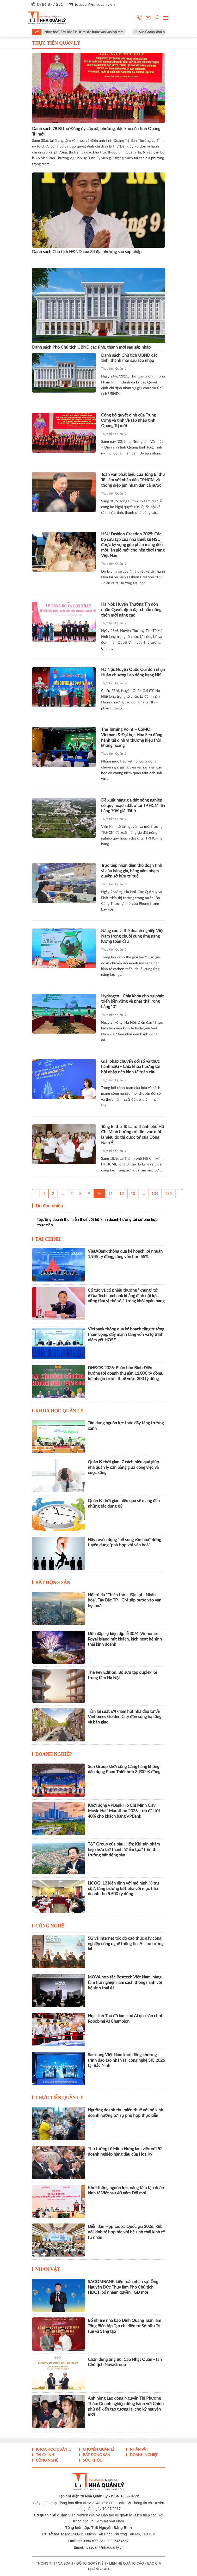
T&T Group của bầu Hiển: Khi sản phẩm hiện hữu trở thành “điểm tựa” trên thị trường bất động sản (124, 1849)
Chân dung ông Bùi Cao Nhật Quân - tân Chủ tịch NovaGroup (125, 2362)
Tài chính (48, 1239)
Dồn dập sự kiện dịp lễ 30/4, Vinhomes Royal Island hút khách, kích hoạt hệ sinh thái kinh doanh (125, 1639)
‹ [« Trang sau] (35, 1194)
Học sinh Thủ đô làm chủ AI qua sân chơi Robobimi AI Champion (125, 2018)
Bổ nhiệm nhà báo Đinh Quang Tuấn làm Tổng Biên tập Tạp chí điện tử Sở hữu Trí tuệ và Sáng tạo (124, 2326)
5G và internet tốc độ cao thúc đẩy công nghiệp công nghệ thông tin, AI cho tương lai (125, 1943)
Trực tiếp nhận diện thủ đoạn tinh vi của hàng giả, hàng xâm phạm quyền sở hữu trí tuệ (131, 871)
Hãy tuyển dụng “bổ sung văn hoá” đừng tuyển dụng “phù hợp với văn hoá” (124, 1542)
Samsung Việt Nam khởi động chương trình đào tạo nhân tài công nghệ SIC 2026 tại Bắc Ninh (126, 2060)
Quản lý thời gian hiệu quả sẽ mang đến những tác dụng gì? (124, 1503)
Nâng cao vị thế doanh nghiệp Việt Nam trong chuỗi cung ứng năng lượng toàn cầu (132, 936)
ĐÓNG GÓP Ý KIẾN (91, 2563)
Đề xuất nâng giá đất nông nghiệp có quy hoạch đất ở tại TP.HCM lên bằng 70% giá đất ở (133, 805)
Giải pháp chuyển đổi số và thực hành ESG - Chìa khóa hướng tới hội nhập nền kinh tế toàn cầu (130, 1066)
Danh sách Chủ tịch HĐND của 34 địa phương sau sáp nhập (86, 252)
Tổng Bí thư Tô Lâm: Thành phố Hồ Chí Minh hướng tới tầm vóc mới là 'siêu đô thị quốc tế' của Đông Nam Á (132, 1135)
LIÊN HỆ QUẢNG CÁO (126, 2563)
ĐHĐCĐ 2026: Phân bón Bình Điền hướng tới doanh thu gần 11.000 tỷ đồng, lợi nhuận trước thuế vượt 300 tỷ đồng (125, 1373)
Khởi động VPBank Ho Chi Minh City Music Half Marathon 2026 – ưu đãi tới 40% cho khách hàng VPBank (124, 1810)
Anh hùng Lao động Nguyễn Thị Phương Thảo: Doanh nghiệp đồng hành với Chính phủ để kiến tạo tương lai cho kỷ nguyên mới (126, 2406)
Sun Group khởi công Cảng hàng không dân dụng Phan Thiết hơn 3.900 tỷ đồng (124, 1769)
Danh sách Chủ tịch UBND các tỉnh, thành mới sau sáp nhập (129, 358)
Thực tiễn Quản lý (113, 368)
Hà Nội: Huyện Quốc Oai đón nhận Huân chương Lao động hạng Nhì (133, 672)
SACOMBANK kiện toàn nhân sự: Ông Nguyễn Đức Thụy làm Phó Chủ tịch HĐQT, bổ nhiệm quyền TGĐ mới (123, 2287)
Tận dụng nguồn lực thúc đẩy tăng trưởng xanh (126, 1426)
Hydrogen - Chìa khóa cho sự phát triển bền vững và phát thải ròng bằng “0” (132, 1001)
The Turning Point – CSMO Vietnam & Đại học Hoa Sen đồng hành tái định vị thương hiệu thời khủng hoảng (131, 737)
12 (121, 1194)
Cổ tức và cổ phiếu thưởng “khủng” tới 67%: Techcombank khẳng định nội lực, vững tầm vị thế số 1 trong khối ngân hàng (126, 1295)
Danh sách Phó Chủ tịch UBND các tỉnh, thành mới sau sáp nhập (91, 347)
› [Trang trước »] (179, 1194)
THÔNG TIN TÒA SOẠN (54, 2563)
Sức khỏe (92, 2460)
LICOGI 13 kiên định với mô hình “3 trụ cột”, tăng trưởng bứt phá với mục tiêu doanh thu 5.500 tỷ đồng (123, 1888)
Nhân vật (47, 2269)
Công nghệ (49, 1925)
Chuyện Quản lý (98, 2449)
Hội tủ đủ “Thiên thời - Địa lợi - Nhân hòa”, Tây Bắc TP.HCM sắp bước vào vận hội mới (72, 32)
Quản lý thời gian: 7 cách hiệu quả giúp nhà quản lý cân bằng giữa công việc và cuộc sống (123, 1467)
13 (133, 1194)
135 (168, 1194)
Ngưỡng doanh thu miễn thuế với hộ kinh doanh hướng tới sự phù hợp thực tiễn (97, 1222)
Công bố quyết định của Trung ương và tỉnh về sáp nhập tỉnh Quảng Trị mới (128, 420)
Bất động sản (52, 1582)
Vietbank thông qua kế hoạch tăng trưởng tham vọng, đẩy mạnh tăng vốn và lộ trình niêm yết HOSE (126, 1334)
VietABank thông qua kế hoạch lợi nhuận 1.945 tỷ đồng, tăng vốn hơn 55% (125, 1254)
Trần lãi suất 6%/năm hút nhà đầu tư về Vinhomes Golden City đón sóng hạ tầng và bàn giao (124, 1717)
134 (154, 1194)
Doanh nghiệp (53, 1754)
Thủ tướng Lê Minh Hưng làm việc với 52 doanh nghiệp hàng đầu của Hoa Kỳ (125, 2151)
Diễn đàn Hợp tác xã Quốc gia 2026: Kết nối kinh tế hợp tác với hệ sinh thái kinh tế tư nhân (126, 2232)
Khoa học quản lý (59, 1410)
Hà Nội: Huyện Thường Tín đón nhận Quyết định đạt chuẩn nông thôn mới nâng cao (131, 609)
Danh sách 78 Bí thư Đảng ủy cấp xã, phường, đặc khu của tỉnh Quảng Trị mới (96, 131)
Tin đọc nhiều (48, 1206)
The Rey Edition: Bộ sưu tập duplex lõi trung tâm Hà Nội (122, 1675)
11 (110, 1194)
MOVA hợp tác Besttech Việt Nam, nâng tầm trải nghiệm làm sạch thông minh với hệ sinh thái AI (125, 1982)
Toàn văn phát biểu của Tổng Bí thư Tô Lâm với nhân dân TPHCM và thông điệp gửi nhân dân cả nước (133, 480)
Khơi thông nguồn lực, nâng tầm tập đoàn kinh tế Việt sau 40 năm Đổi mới (126, 2190)
